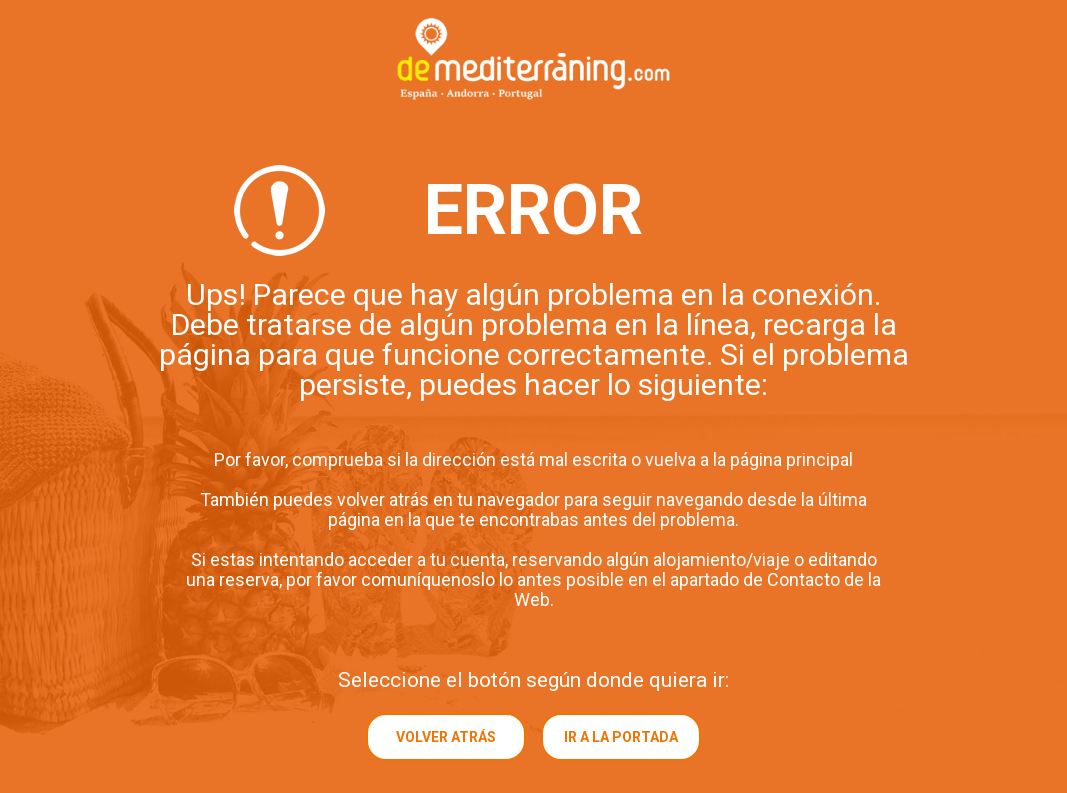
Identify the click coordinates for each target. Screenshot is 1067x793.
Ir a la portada (621, 737)
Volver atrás (446, 737)
